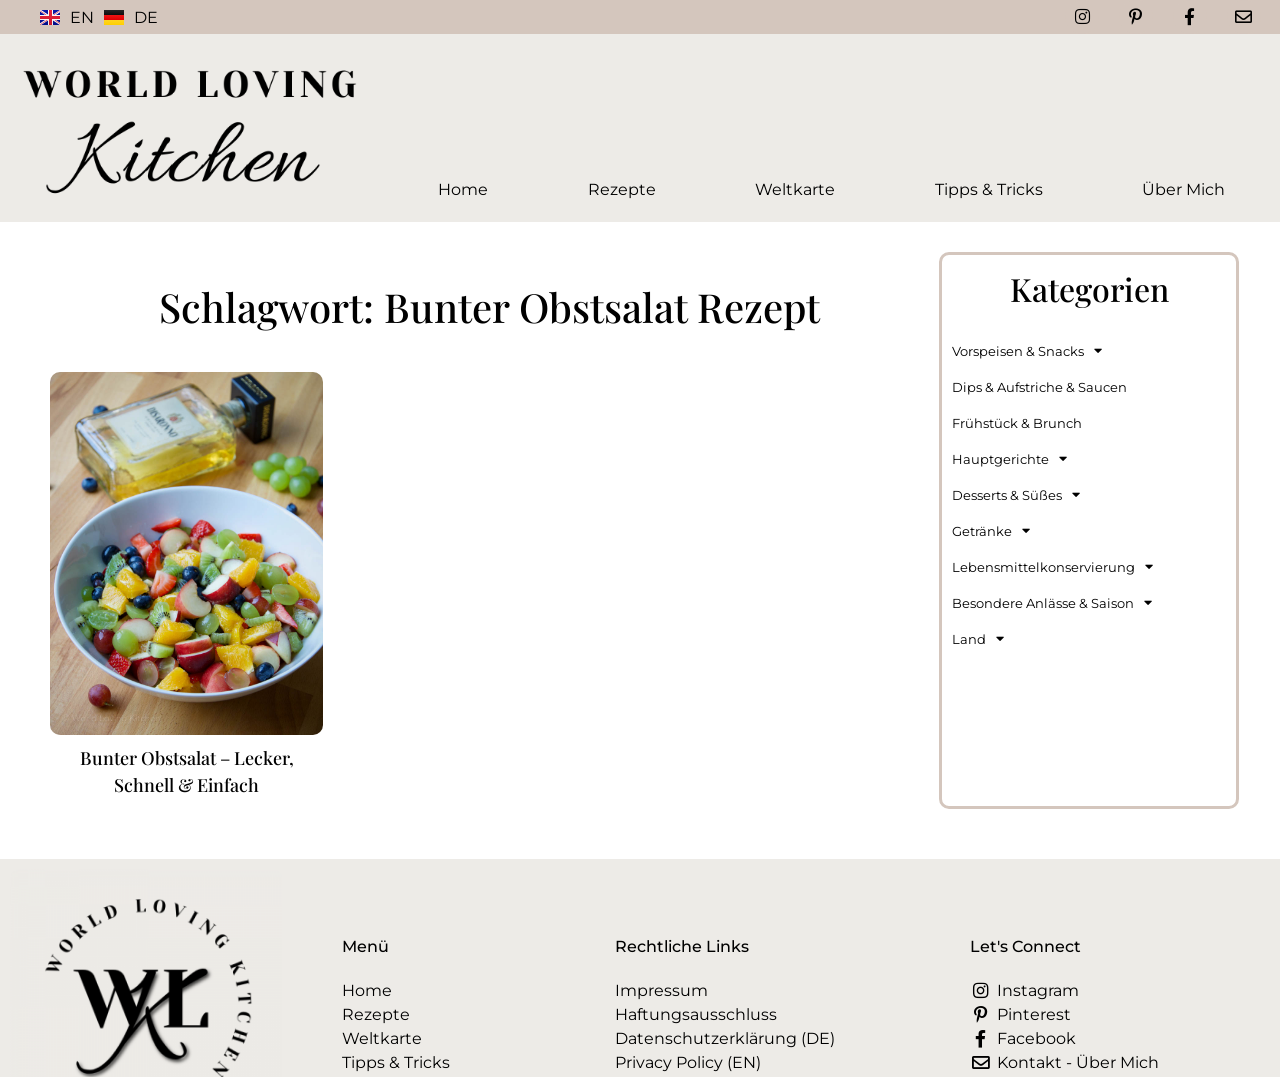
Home (463, 189)
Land (978, 638)
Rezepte (622, 189)
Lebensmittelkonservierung (1052, 566)
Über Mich (1183, 189)
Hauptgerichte (1009, 458)
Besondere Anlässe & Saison (1052, 602)
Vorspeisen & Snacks (1027, 350)
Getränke (991, 530)
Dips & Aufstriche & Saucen (1039, 387)
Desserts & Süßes (1016, 494)
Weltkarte (795, 189)
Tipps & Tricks (989, 189)
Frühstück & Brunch (1017, 423)
